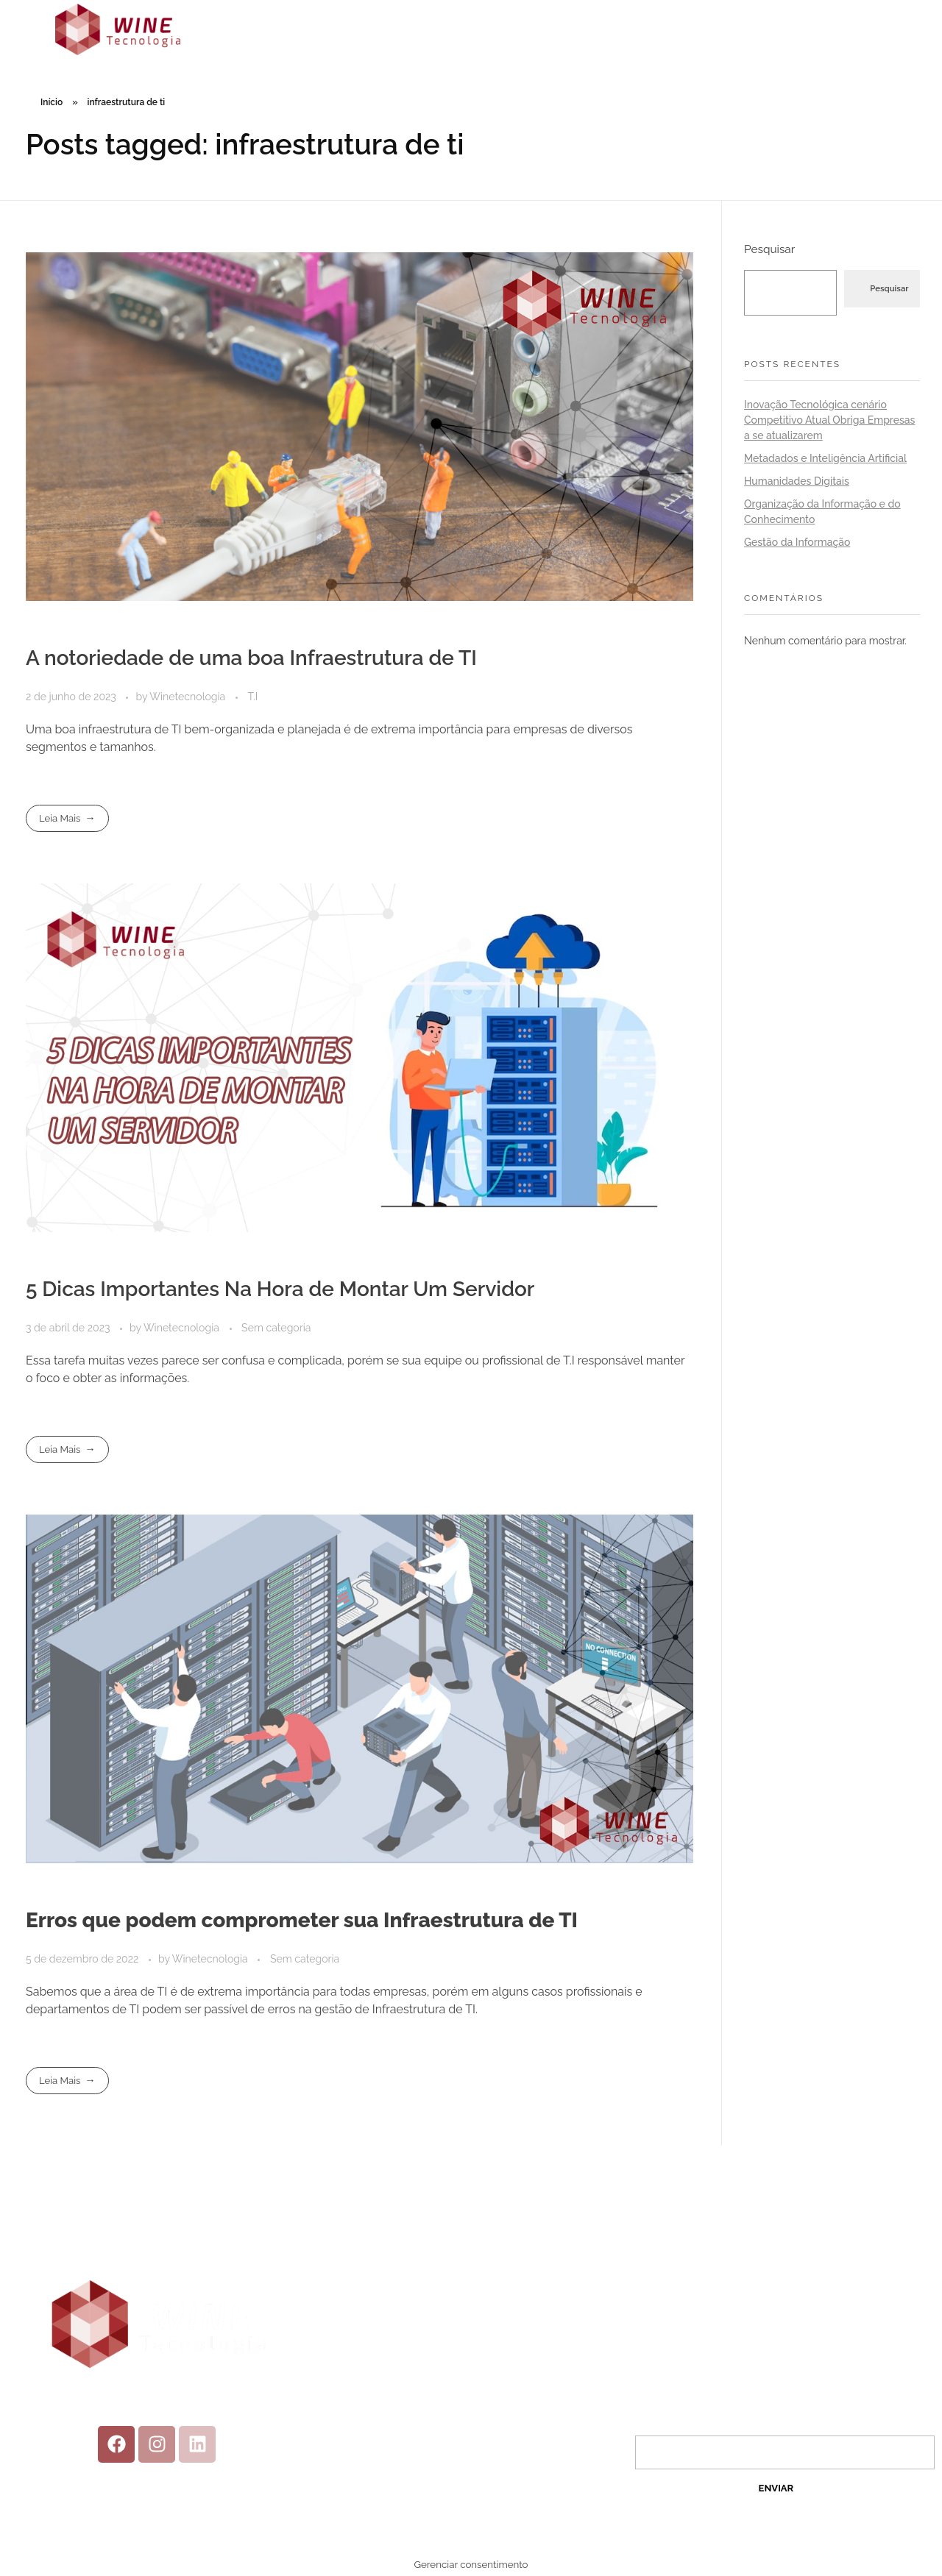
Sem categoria (276, 1328)
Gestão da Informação (797, 542)
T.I (252, 696)
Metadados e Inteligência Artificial (825, 458)
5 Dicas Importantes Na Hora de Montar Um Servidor (280, 1289)
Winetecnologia (188, 696)
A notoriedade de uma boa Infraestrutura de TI (251, 658)
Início (51, 102)
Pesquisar (769, 249)
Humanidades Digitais (796, 481)
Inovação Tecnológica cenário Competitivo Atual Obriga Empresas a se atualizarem (829, 420)
